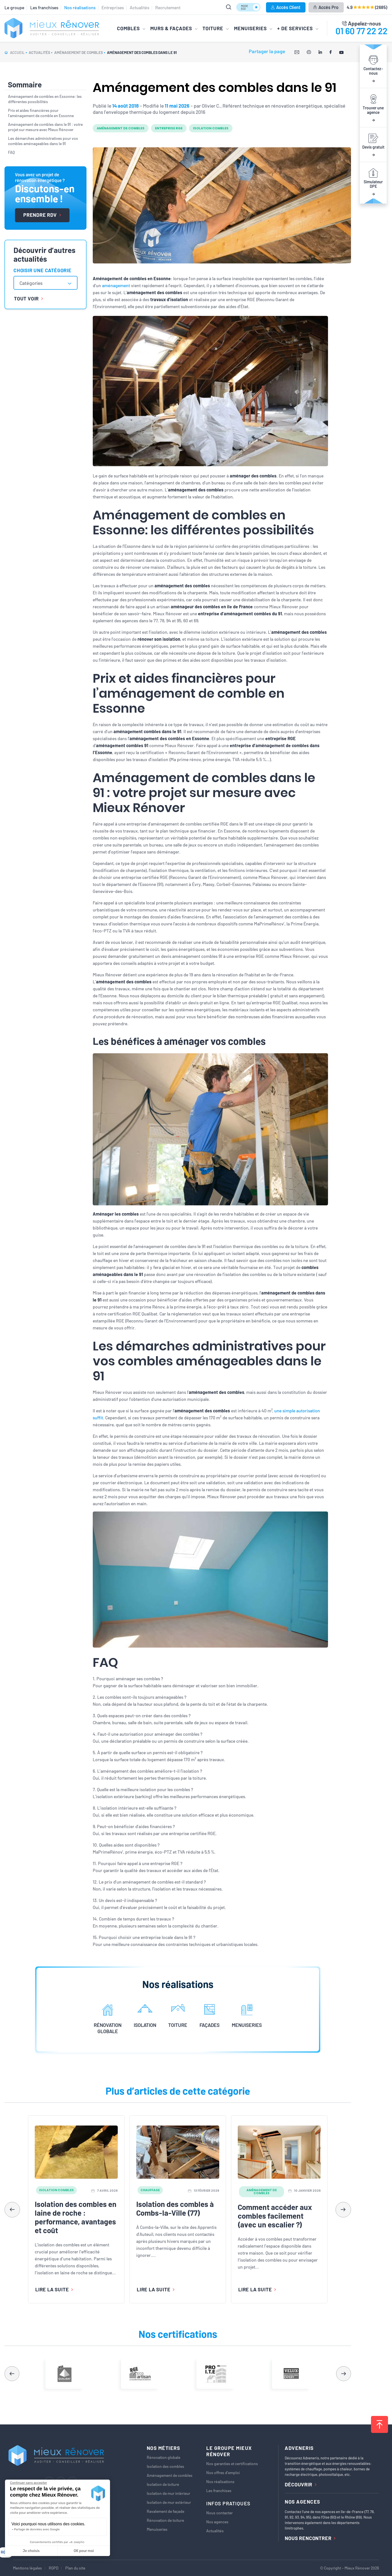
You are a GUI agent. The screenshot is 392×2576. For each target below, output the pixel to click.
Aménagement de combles (169, 2475)
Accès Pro (326, 7)
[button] (343, 2209)
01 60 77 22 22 (362, 30)
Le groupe (14, 7)
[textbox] (33, 282)
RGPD (53, 2568)
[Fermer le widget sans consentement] (29, 2482)
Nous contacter (219, 2513)
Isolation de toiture (163, 2484)
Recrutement (167, 7)
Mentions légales (27, 2568)
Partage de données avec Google (37, 2529)
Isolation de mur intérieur (168, 2493)
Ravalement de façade (165, 2511)
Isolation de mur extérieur (169, 2502)
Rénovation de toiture (165, 2520)
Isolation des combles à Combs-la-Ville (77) (175, 2208)
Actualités (139, 7)
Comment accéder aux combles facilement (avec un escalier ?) (275, 2215)
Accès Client (285, 7)
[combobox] (46, 283)
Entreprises (113, 7)
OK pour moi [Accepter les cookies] (84, 2551)
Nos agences (217, 2522)
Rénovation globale (163, 2457)
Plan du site (75, 2568)
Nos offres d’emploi (223, 2472)
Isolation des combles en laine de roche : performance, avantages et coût (75, 2217)
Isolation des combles (165, 2466)
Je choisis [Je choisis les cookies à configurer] (31, 2551)
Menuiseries (157, 2529)
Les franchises (44, 7)
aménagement (116, 285)
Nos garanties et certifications (232, 2463)
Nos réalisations (80, 7)
